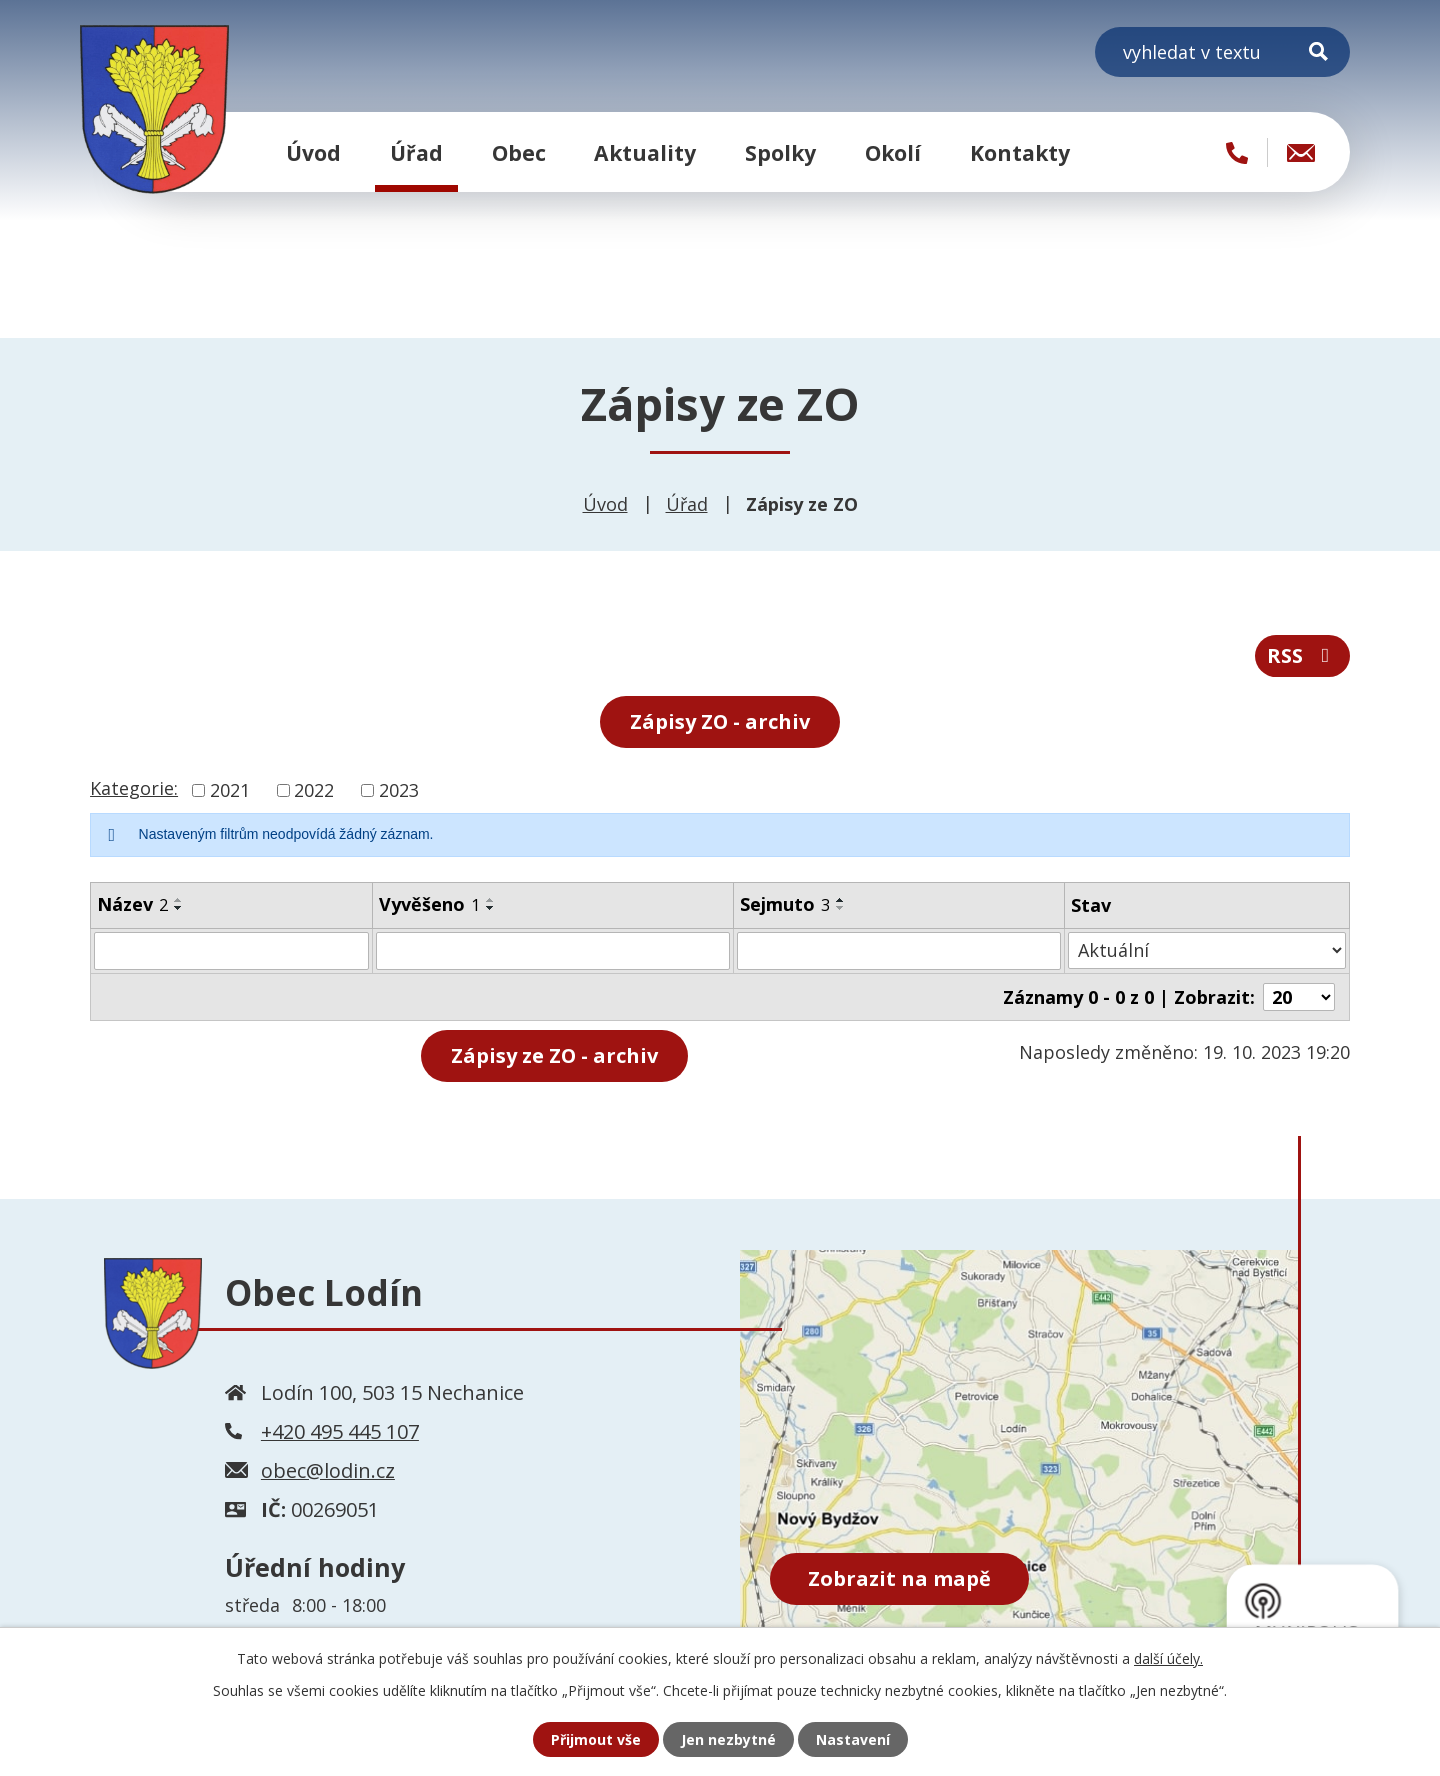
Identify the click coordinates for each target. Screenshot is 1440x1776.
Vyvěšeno (429, 904)
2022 (314, 790)
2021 (230, 790)
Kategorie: (134, 788)
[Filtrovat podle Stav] (1207, 950)
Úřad (416, 152)
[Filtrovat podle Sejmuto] (899, 951)
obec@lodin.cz (328, 1469)
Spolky (780, 152)
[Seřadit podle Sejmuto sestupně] (841, 908)
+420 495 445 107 (340, 1430)
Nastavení (853, 1739)
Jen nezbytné (728, 1739)
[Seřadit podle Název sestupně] (179, 908)
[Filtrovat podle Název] (231, 951)
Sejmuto (785, 904)
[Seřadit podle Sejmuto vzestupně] (841, 900)
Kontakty (1020, 152)
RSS (1302, 655)
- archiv (554, 1055)
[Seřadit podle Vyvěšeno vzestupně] (491, 900)
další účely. (1168, 1658)
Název (132, 904)
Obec (519, 152)
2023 (399, 790)
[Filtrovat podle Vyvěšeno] (552, 951)
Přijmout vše (596, 1739)
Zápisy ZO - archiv (720, 721)
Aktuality (645, 152)
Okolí (893, 152)
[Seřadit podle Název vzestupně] (179, 900)
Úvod (313, 152)
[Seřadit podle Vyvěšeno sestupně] (491, 908)
